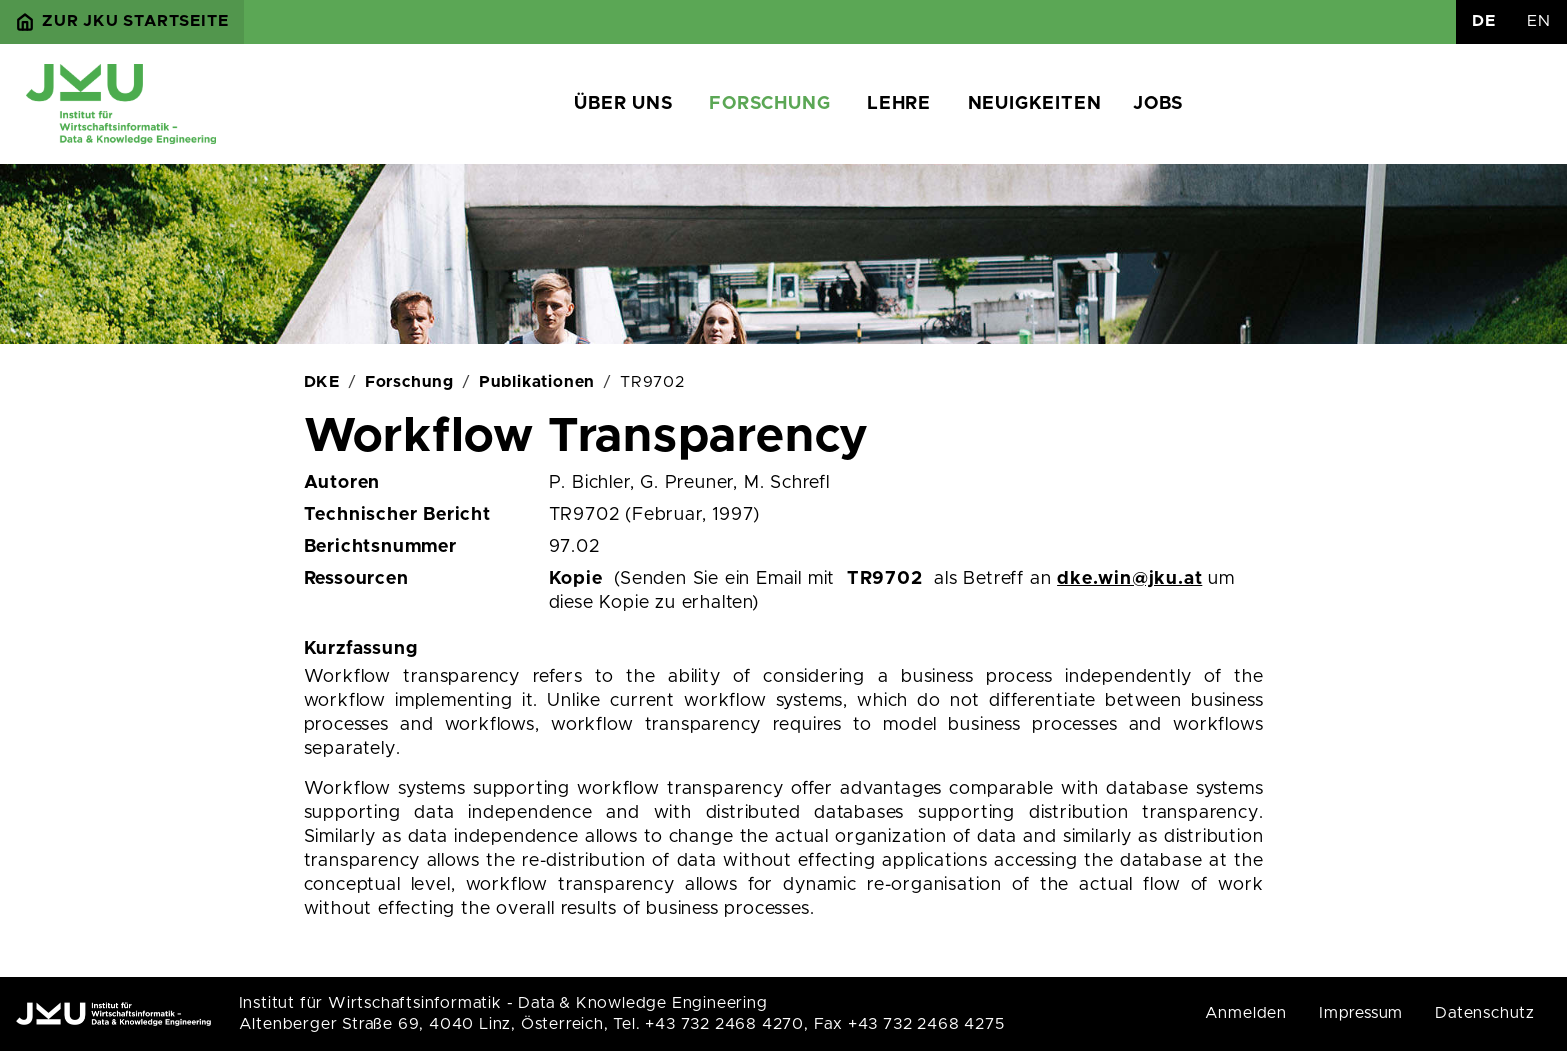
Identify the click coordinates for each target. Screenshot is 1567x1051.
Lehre (899, 104)
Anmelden (1246, 1013)
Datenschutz (1485, 1013)
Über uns (623, 104)
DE (1484, 21)
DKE (322, 382)
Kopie (576, 579)
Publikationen (537, 382)
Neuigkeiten (1035, 104)
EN (1539, 21)
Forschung (769, 104)
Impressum (1361, 1013)
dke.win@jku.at (1129, 579)
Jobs (1157, 104)
